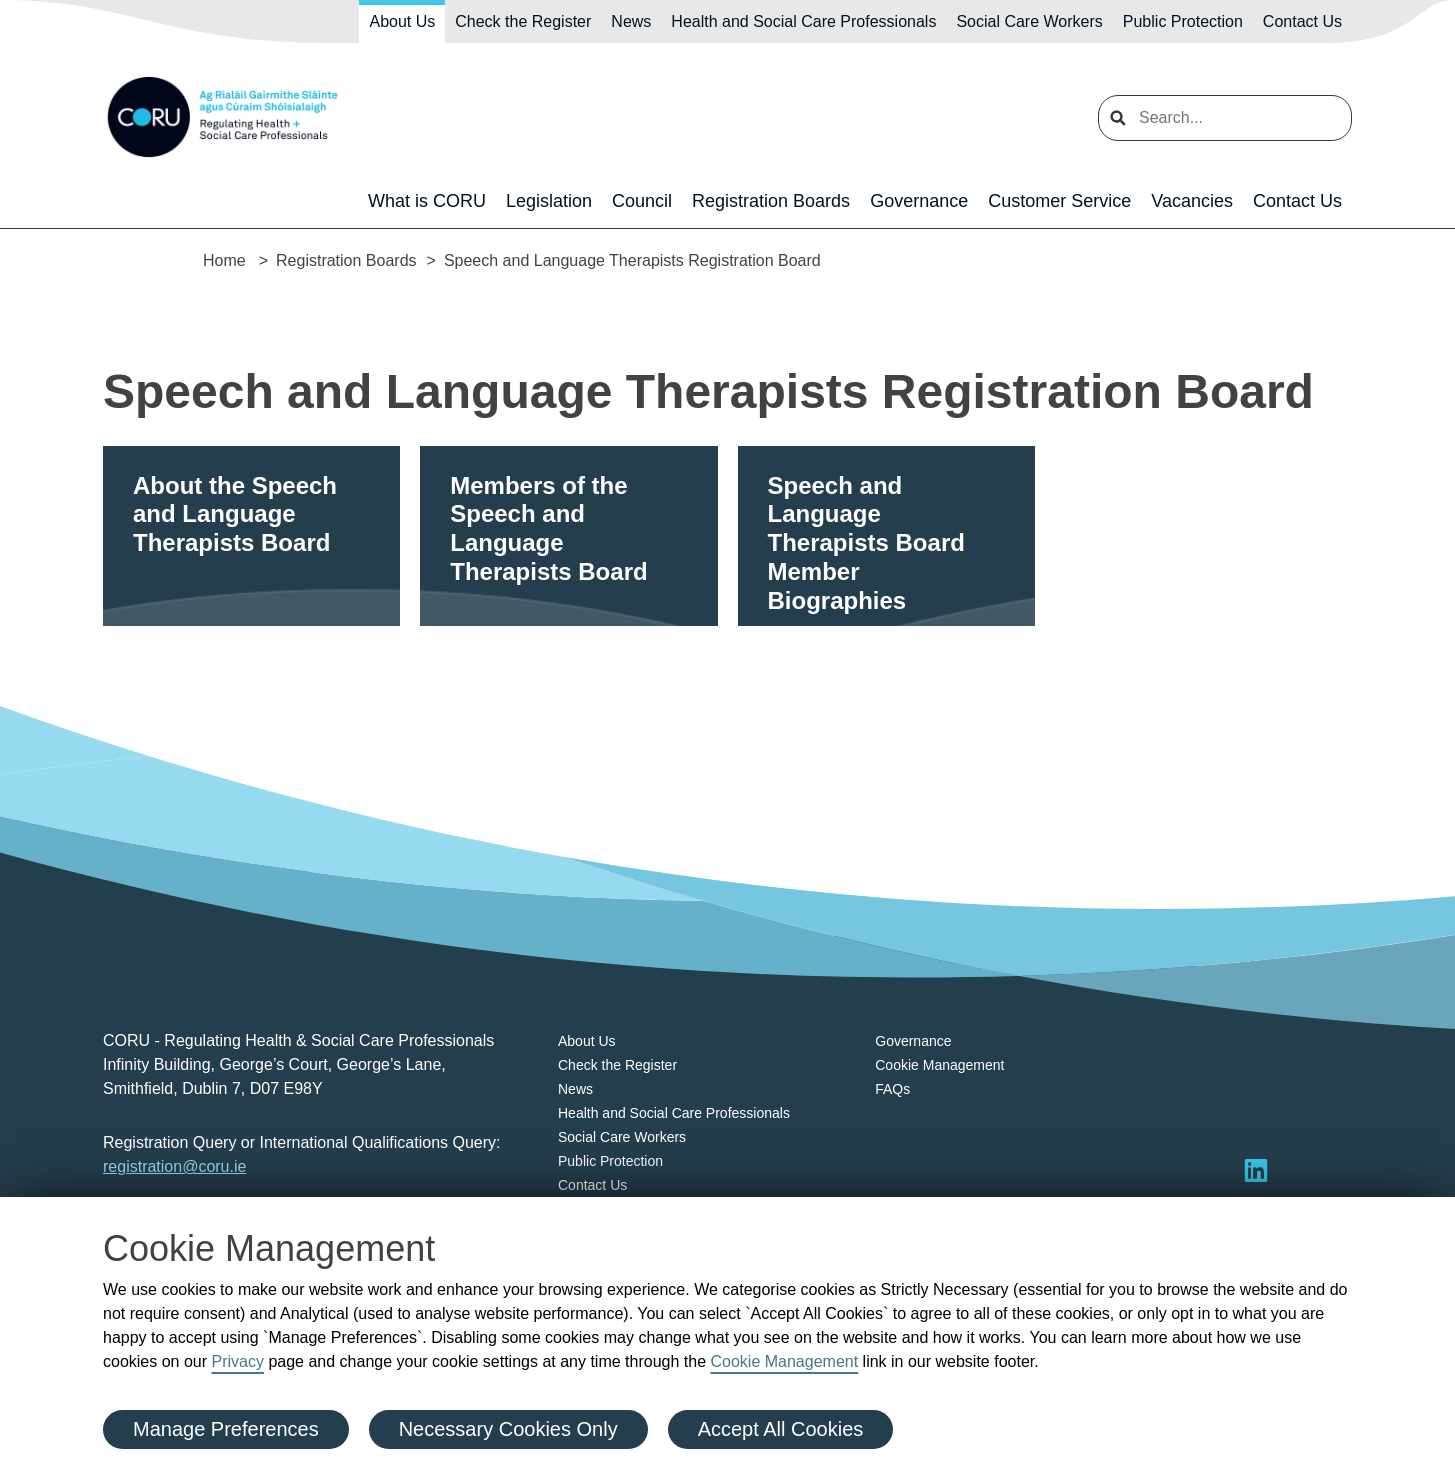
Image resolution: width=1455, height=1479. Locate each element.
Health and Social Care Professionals (803, 21)
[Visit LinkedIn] (1256, 1170)
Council (642, 201)
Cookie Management (784, 1361)
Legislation (549, 201)
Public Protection (1183, 21)
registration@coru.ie (174, 1166)
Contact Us (1302, 21)
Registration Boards (771, 201)
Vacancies (1192, 201)
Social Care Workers (1029, 21)
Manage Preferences (226, 1429)
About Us (402, 21)
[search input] (1225, 118)
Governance (919, 201)
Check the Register (523, 21)
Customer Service (1059, 201)
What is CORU (427, 201)
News (631, 21)
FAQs (892, 1089)
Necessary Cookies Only (508, 1429)
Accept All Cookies (781, 1429)
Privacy (238, 1361)
